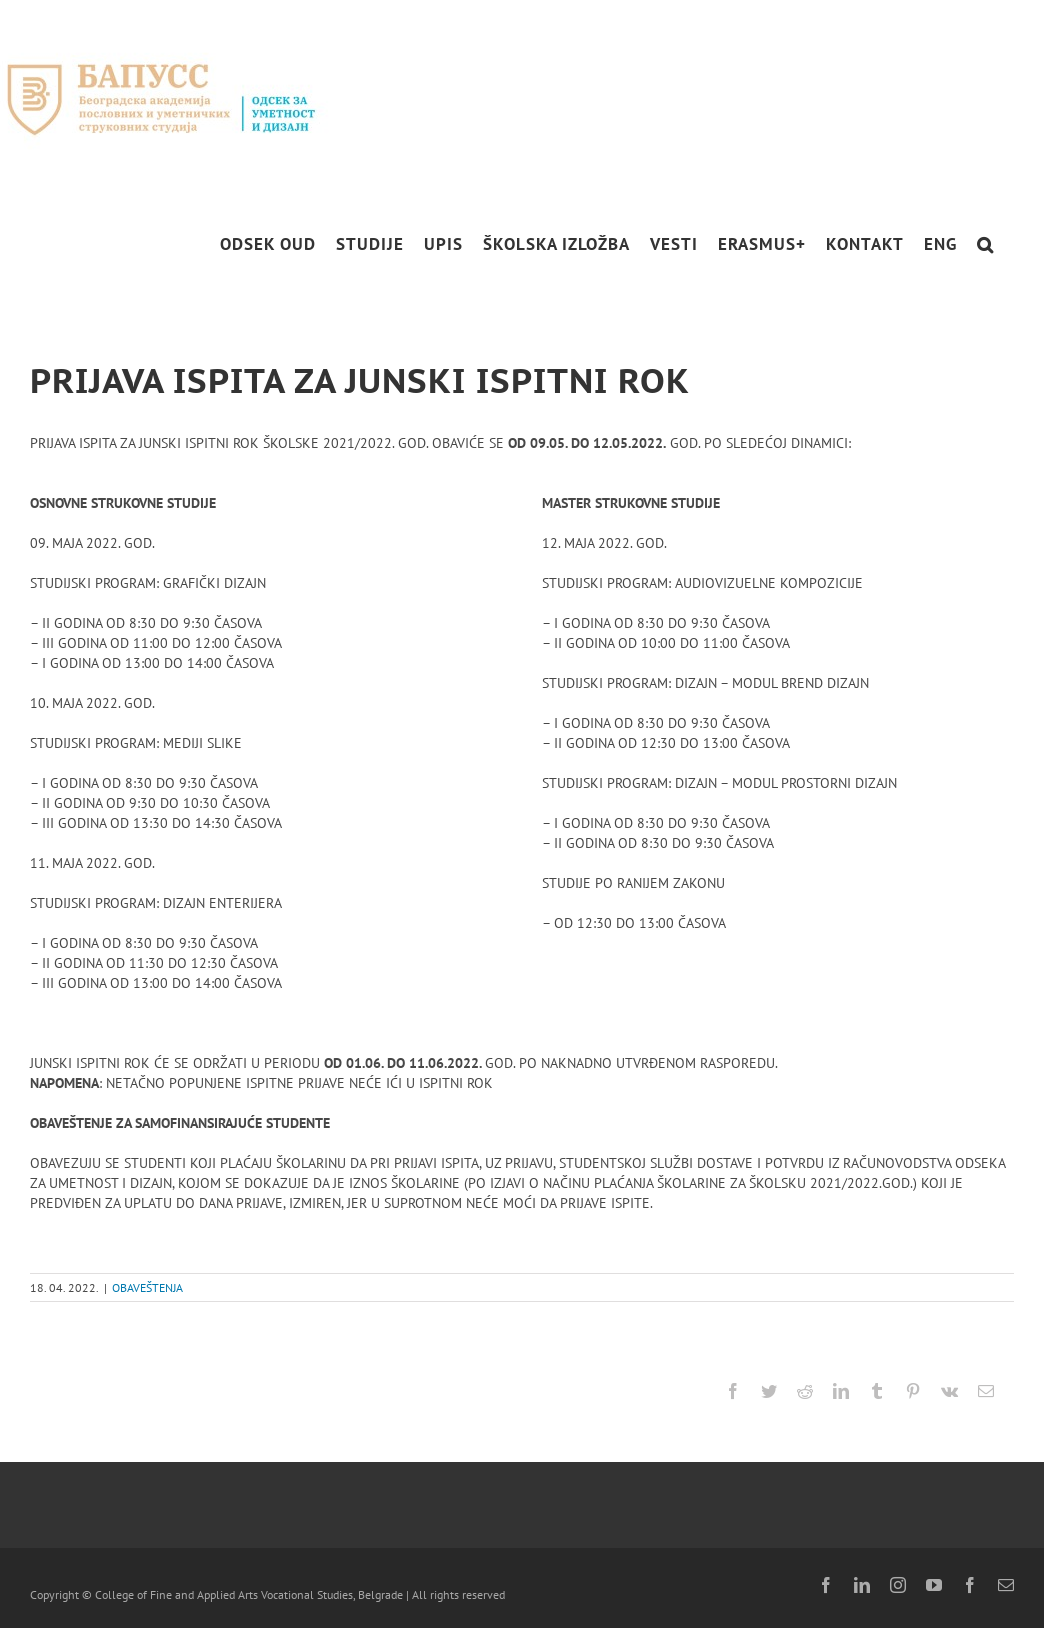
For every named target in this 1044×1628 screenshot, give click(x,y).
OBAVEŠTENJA (147, 1287)
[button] (985, 244)
